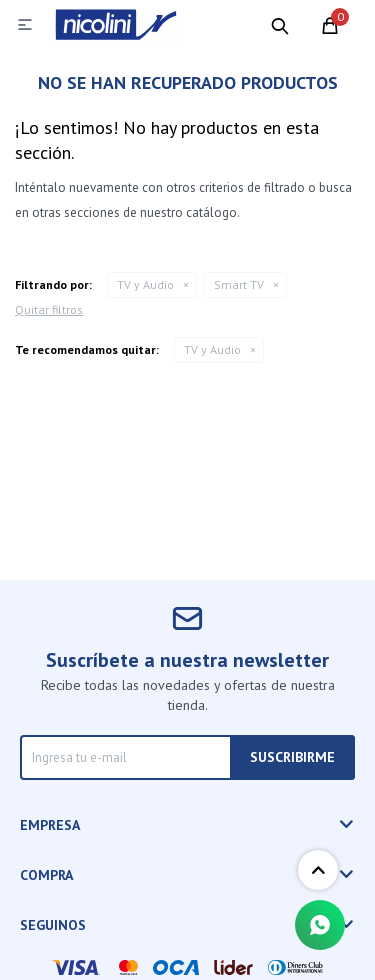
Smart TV (239, 284)
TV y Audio (145, 284)
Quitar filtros (49, 309)
